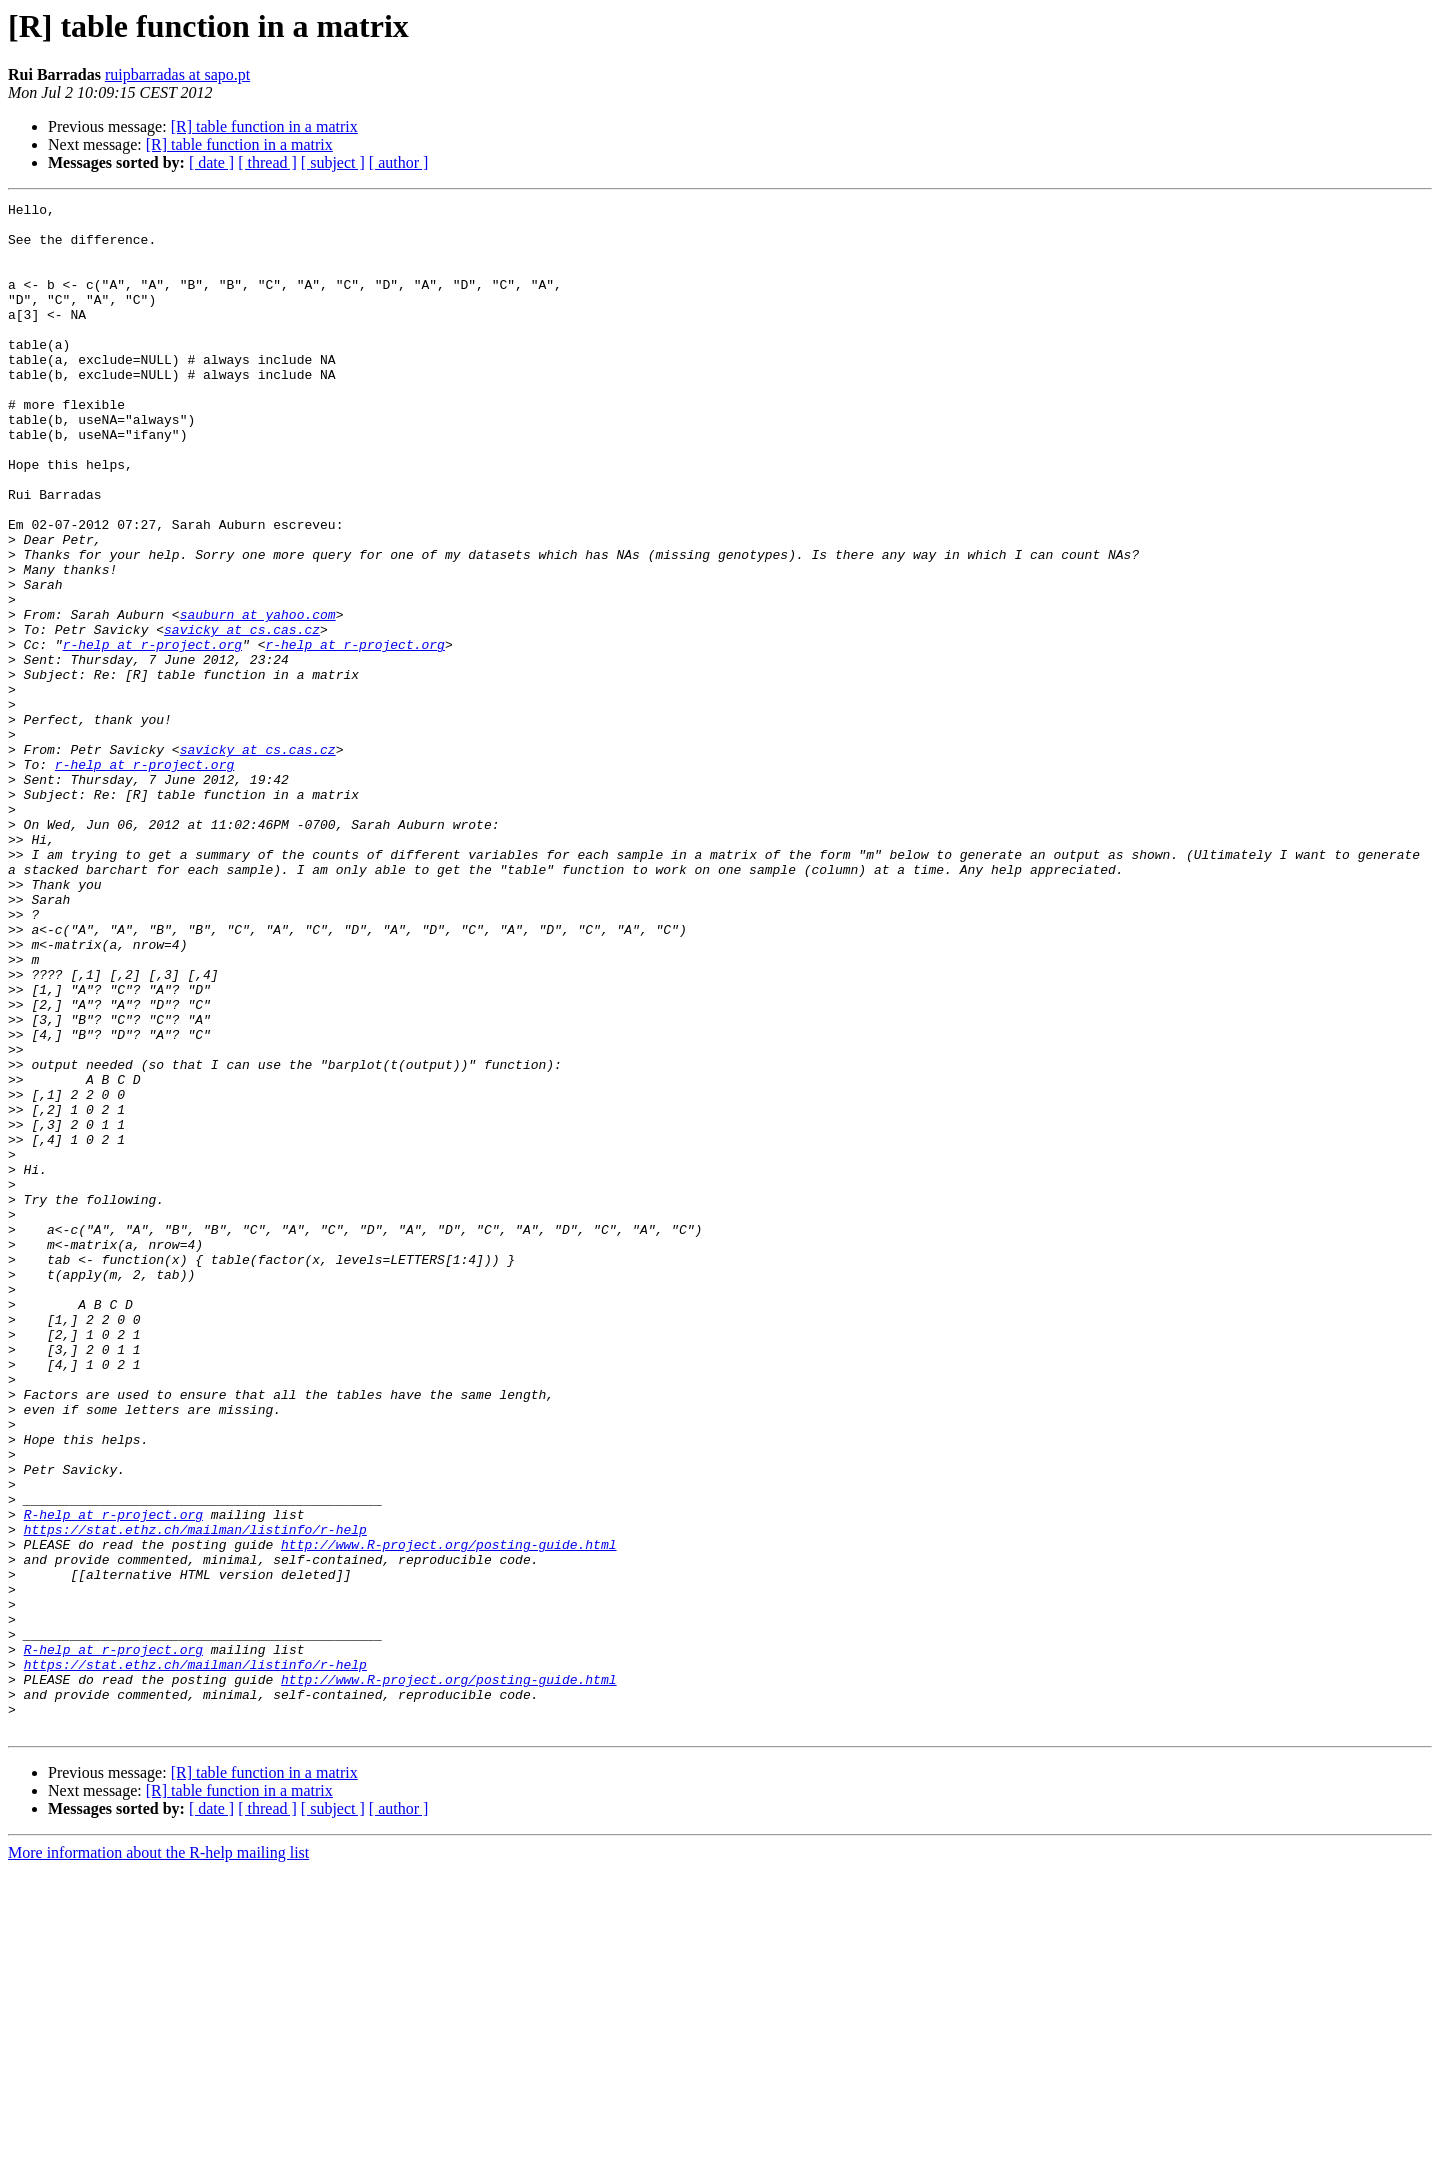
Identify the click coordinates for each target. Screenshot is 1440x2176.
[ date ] (211, 162)
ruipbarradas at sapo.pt (177, 74)
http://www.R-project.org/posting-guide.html (448, 1814)
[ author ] (399, 162)
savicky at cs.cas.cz (242, 716)
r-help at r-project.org (152, 734)
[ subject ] (333, 162)
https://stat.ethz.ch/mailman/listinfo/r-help (195, 1796)
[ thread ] (267, 162)
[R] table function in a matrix (264, 126)
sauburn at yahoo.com (258, 698)
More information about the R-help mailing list (158, 2158)
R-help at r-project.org (113, 1778)
